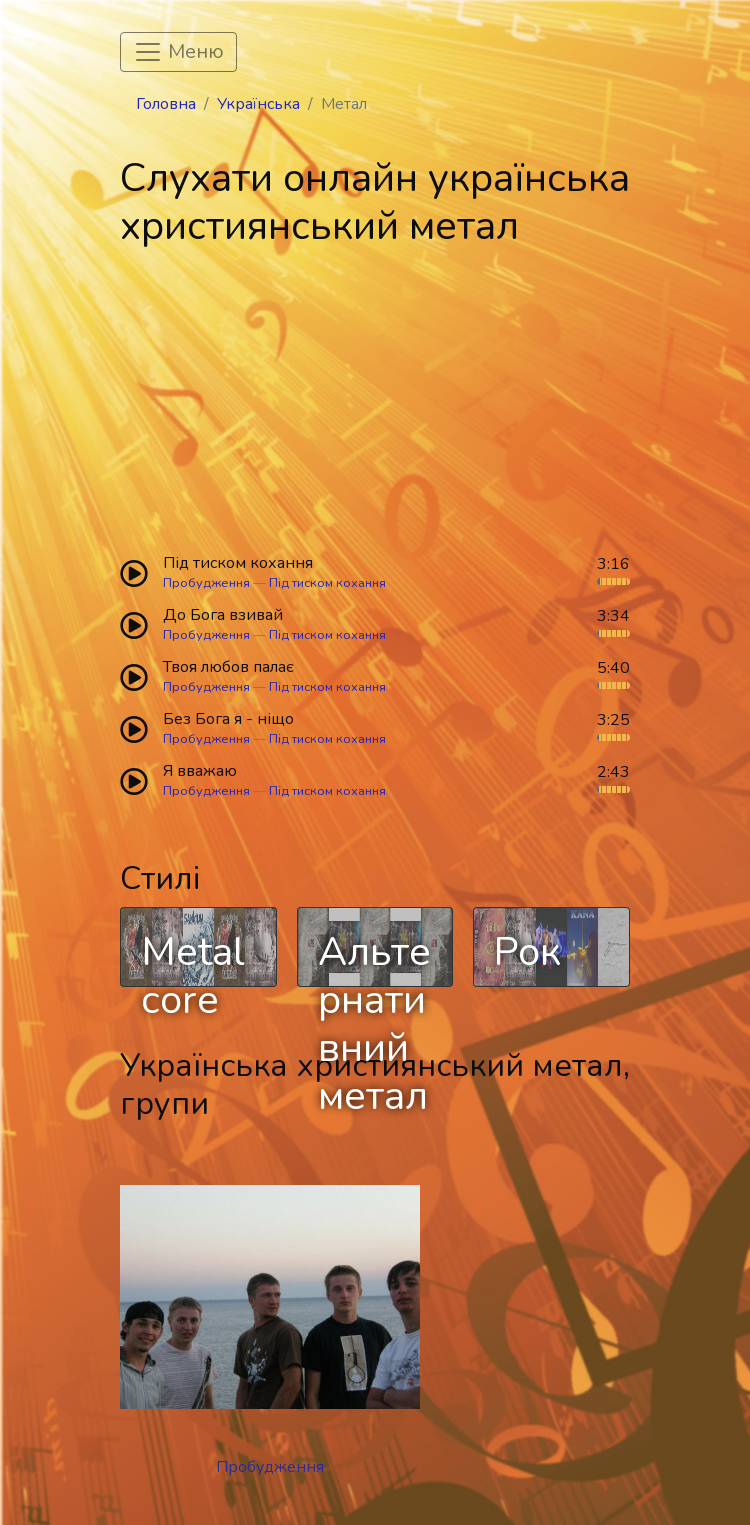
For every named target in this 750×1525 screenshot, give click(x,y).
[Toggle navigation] (178, 52)
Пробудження (206, 583)
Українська (258, 104)
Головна (166, 104)
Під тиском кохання (327, 583)
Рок (527, 952)
